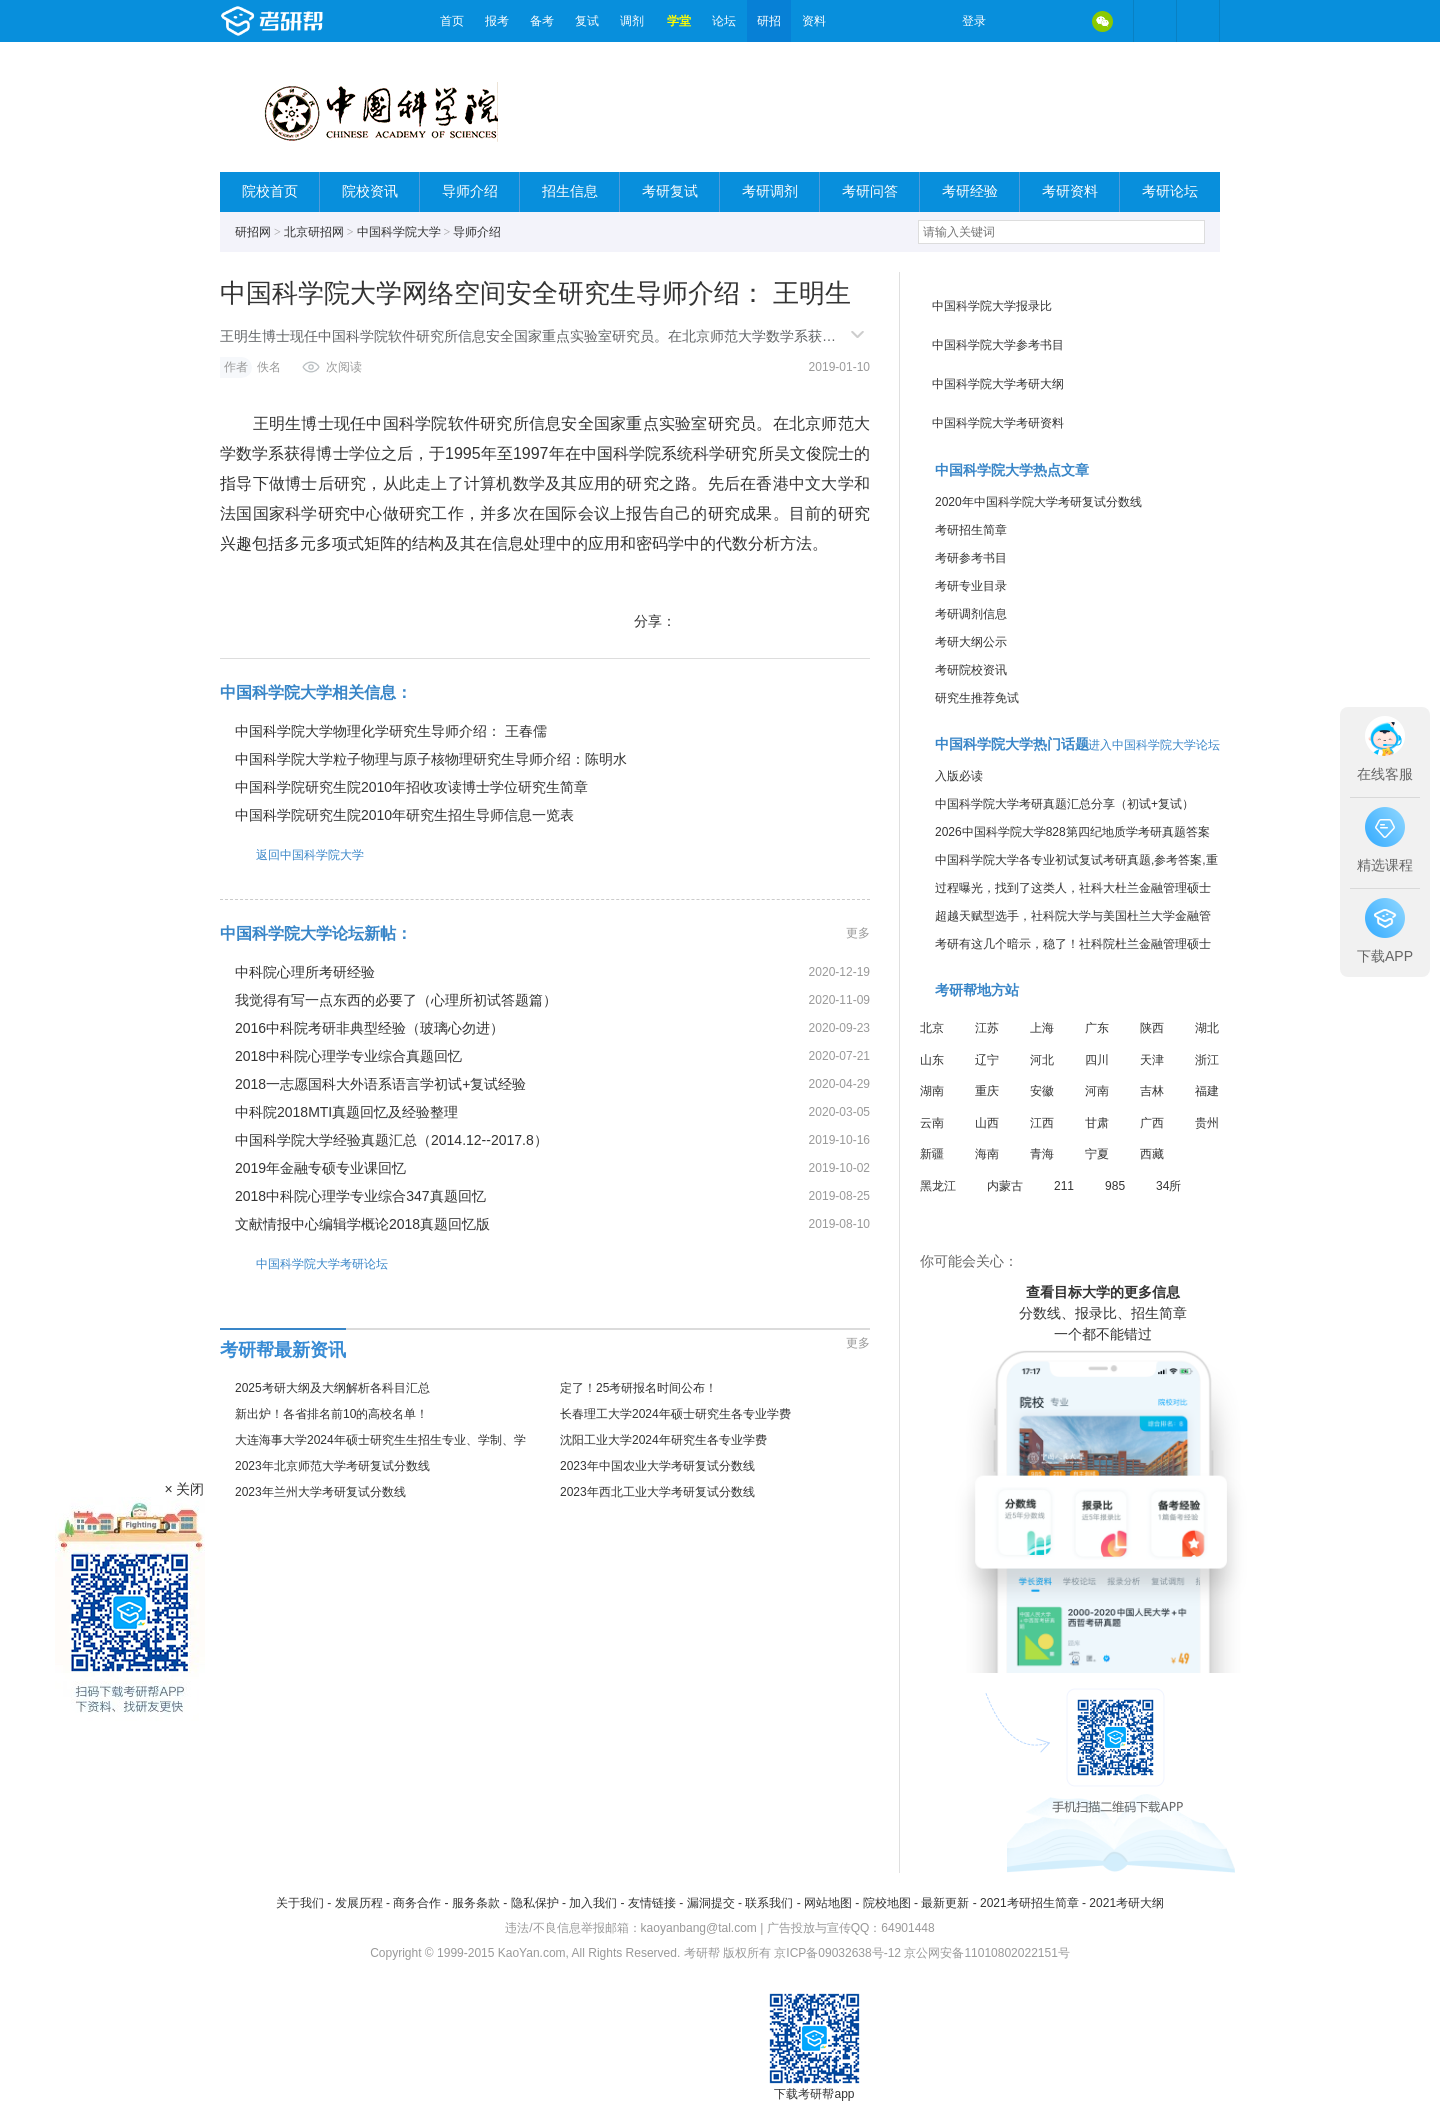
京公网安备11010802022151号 (986, 1953)
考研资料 (1070, 191)
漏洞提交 (711, 1903)
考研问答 (870, 191)
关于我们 (300, 1903)
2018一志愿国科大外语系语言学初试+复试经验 (380, 1084)
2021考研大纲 (1126, 1903)
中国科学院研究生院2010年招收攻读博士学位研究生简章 (411, 787)
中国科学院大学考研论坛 (304, 1263)
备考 (542, 21)
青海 (1042, 1154)
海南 (987, 1154)
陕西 (1152, 1028)
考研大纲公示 (971, 642)
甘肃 (1097, 1123)
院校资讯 (370, 191)
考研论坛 (1170, 191)
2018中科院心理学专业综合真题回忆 (348, 1056)
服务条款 (476, 1903)
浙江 (1207, 1060)
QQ (1060, 21)
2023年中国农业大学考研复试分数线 (657, 1466)
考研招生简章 (971, 530)
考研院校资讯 (971, 670)
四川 (1097, 1060)
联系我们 (769, 1903)
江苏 (987, 1028)
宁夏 (1097, 1154)
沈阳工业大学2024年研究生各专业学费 (663, 1440)
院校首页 (270, 191)
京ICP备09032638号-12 (837, 1953)
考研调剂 (770, 191)
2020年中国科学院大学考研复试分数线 (1038, 502)
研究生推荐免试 (977, 698)
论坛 (724, 21)
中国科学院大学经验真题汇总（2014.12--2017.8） (391, 1140)
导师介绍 (470, 191)
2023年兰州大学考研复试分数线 (320, 1492)
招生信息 (570, 191)
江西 (1042, 1123)
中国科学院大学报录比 (992, 306)
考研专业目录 (971, 586)
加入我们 (593, 1903)
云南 (932, 1123)
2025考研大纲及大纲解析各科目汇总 (332, 1388)
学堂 (679, 21)
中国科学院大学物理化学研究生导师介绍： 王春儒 (391, 731)
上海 (1042, 1028)
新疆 (932, 1154)
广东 (1097, 1028)
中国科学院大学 (399, 232)
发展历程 (359, 1903)
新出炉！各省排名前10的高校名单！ (331, 1414)
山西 (987, 1123)
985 (1115, 1186)
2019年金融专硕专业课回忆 (320, 1168)
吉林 (1152, 1091)
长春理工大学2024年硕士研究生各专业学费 (675, 1414)
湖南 (932, 1091)
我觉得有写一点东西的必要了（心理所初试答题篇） (396, 1000)
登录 (974, 21)
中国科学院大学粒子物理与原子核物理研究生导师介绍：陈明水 (431, 759)
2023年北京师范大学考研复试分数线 (332, 1466)
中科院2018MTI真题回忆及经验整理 (346, 1112)
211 (1064, 1186)
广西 (1152, 1123)
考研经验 (970, 191)
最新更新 (945, 1903)
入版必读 (959, 776)
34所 (1168, 1186)
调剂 (632, 21)
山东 (932, 1060)
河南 (1097, 1091)
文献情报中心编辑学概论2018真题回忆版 (362, 1224)
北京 (932, 1028)
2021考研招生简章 (1029, 1903)
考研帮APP (1198, 21)
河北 (1042, 1060)
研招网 (253, 232)
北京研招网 (314, 232)
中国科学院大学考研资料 (998, 423)
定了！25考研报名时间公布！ (638, 1388)
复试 (587, 21)
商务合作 (417, 1903)
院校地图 (887, 1903)
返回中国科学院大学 (292, 854)
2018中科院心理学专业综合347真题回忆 (360, 1196)
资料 (814, 21)
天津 (1152, 1060)
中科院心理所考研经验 (305, 972)
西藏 (1152, 1154)
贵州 (1207, 1123)
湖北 (1207, 1028)
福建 (1207, 1091)
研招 (769, 21)
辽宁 (987, 1060)
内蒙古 (1005, 1186)
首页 (452, 21)
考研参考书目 (971, 558)
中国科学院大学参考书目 (998, 345)
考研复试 (670, 191)
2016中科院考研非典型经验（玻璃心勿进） (369, 1028)
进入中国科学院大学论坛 (1154, 745)
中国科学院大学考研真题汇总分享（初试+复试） (1064, 804)
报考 (497, 21)
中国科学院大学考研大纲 (998, 384)
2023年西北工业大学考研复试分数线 (657, 1492)
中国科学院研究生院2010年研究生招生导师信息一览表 (404, 815)
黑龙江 (938, 1186)
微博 (1018, 21)
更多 (858, 933)
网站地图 (828, 1903)
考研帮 (325, 21)
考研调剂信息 (971, 614)
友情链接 (652, 1903)
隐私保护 (535, 1903)
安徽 (1042, 1091)
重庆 (987, 1091)
